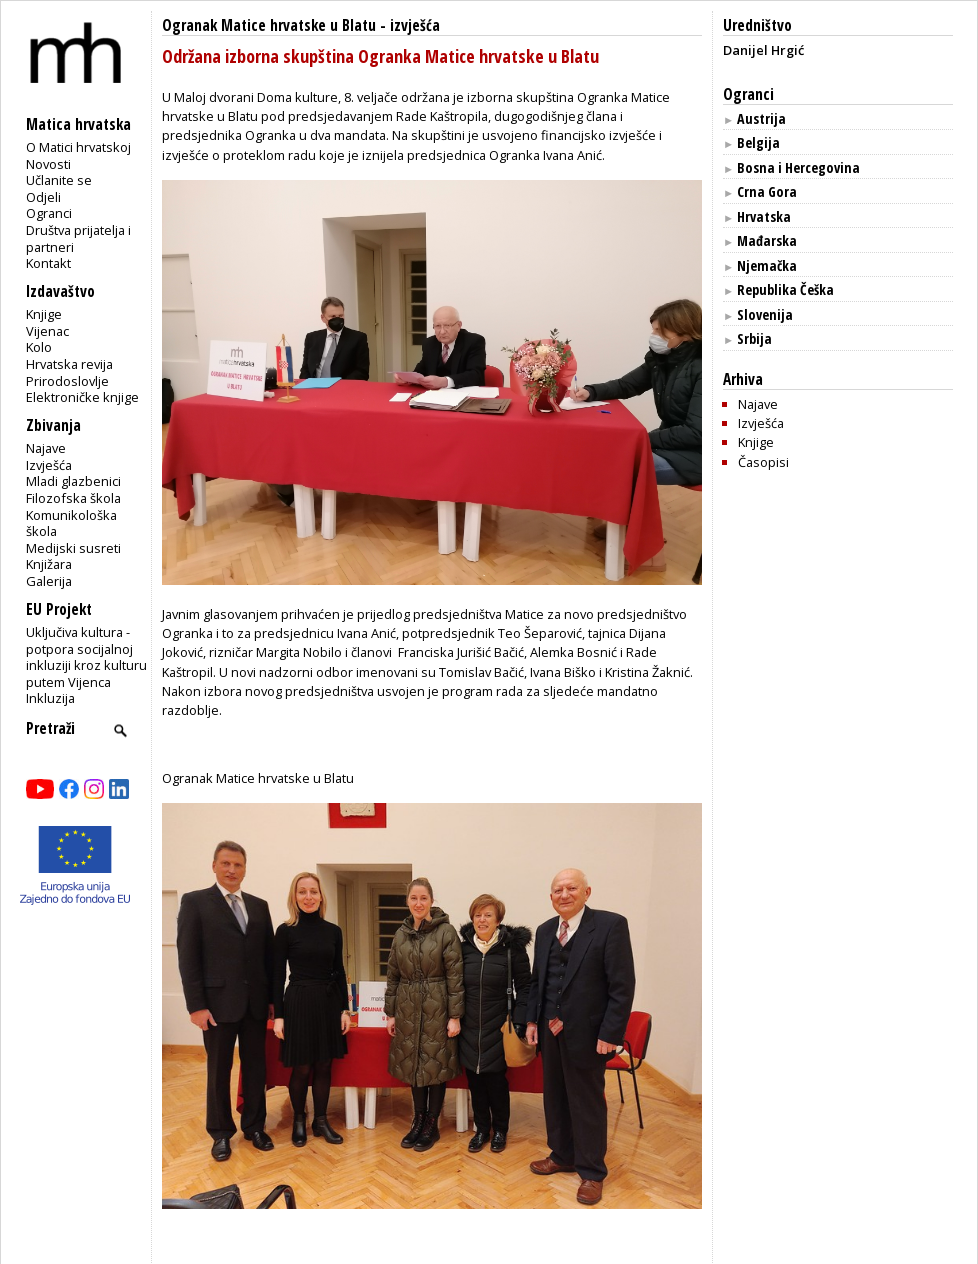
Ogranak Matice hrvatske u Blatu (269, 25)
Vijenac (47, 331)
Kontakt (48, 263)
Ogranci (49, 213)
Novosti (48, 164)
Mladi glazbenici (73, 481)
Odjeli (43, 197)
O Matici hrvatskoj (78, 147)
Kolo (39, 347)
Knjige (44, 314)
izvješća (415, 25)
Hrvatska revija (69, 364)
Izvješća (49, 465)
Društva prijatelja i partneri (78, 238)
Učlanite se (59, 180)
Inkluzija (50, 698)
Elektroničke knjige (82, 397)
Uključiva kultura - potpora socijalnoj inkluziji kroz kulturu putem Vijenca (86, 657)
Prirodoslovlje (67, 381)
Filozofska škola (73, 498)
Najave (46, 448)
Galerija (49, 581)
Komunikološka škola (71, 523)
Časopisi (763, 462)
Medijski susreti (73, 548)
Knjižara (49, 564)
